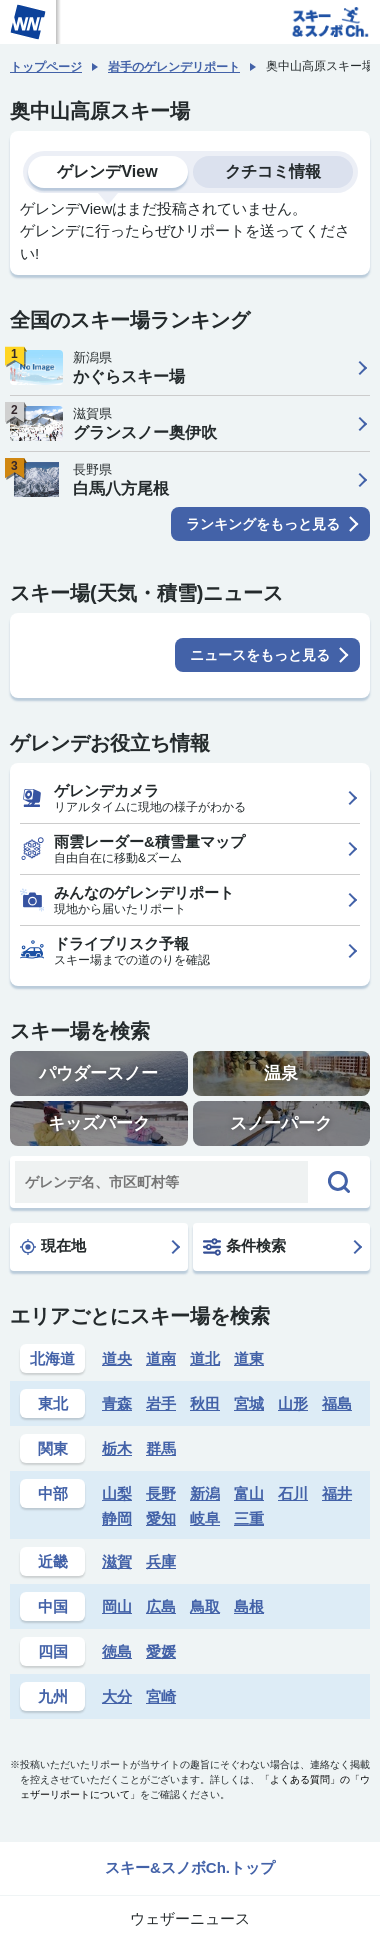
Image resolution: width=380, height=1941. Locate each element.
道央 (117, 1358)
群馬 (161, 1448)
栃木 (117, 1448)
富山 (249, 1493)
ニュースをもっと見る (260, 655)
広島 (161, 1606)
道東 (249, 1358)
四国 (53, 1651)
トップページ (46, 67)
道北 (205, 1358)
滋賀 (117, 1561)
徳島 (117, 1651)
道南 (161, 1358)
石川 (293, 1493)
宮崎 (161, 1696)
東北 (53, 1403)
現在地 (53, 1246)
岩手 (161, 1403)
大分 (117, 1696)
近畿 (53, 1561)
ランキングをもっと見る (263, 524)
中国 (53, 1606)
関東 (53, 1448)
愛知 (161, 1518)
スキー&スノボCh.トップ (190, 1867)
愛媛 (161, 1651)
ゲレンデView (107, 171)
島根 (249, 1606)
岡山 (117, 1606)
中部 (53, 1493)
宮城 (249, 1403)
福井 (337, 1493)
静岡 (117, 1518)
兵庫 (161, 1561)
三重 (249, 1518)
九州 (53, 1696)
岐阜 (205, 1518)
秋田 (205, 1403)
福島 (337, 1403)
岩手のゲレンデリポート (174, 67)
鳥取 (205, 1606)
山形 (293, 1403)
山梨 (117, 1493)
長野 (161, 1493)
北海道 (52, 1358)
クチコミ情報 (273, 171)
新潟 (205, 1493)
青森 (117, 1403)
